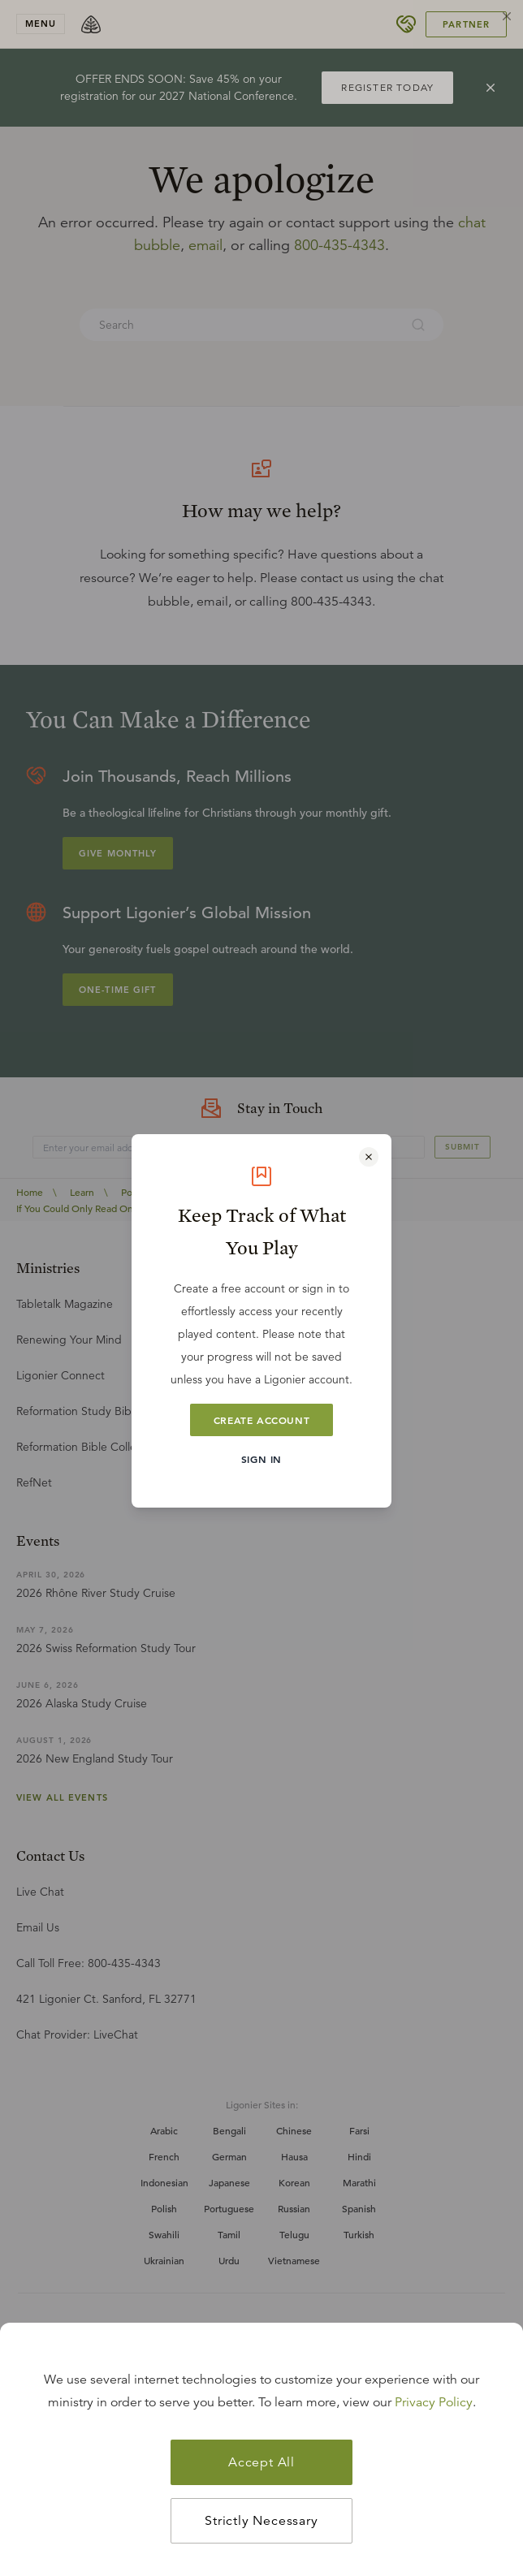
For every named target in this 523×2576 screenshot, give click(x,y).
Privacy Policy (434, 2402)
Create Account (261, 1419)
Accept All (261, 2462)
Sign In (261, 1458)
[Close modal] (368, 1157)
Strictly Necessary (261, 2521)
